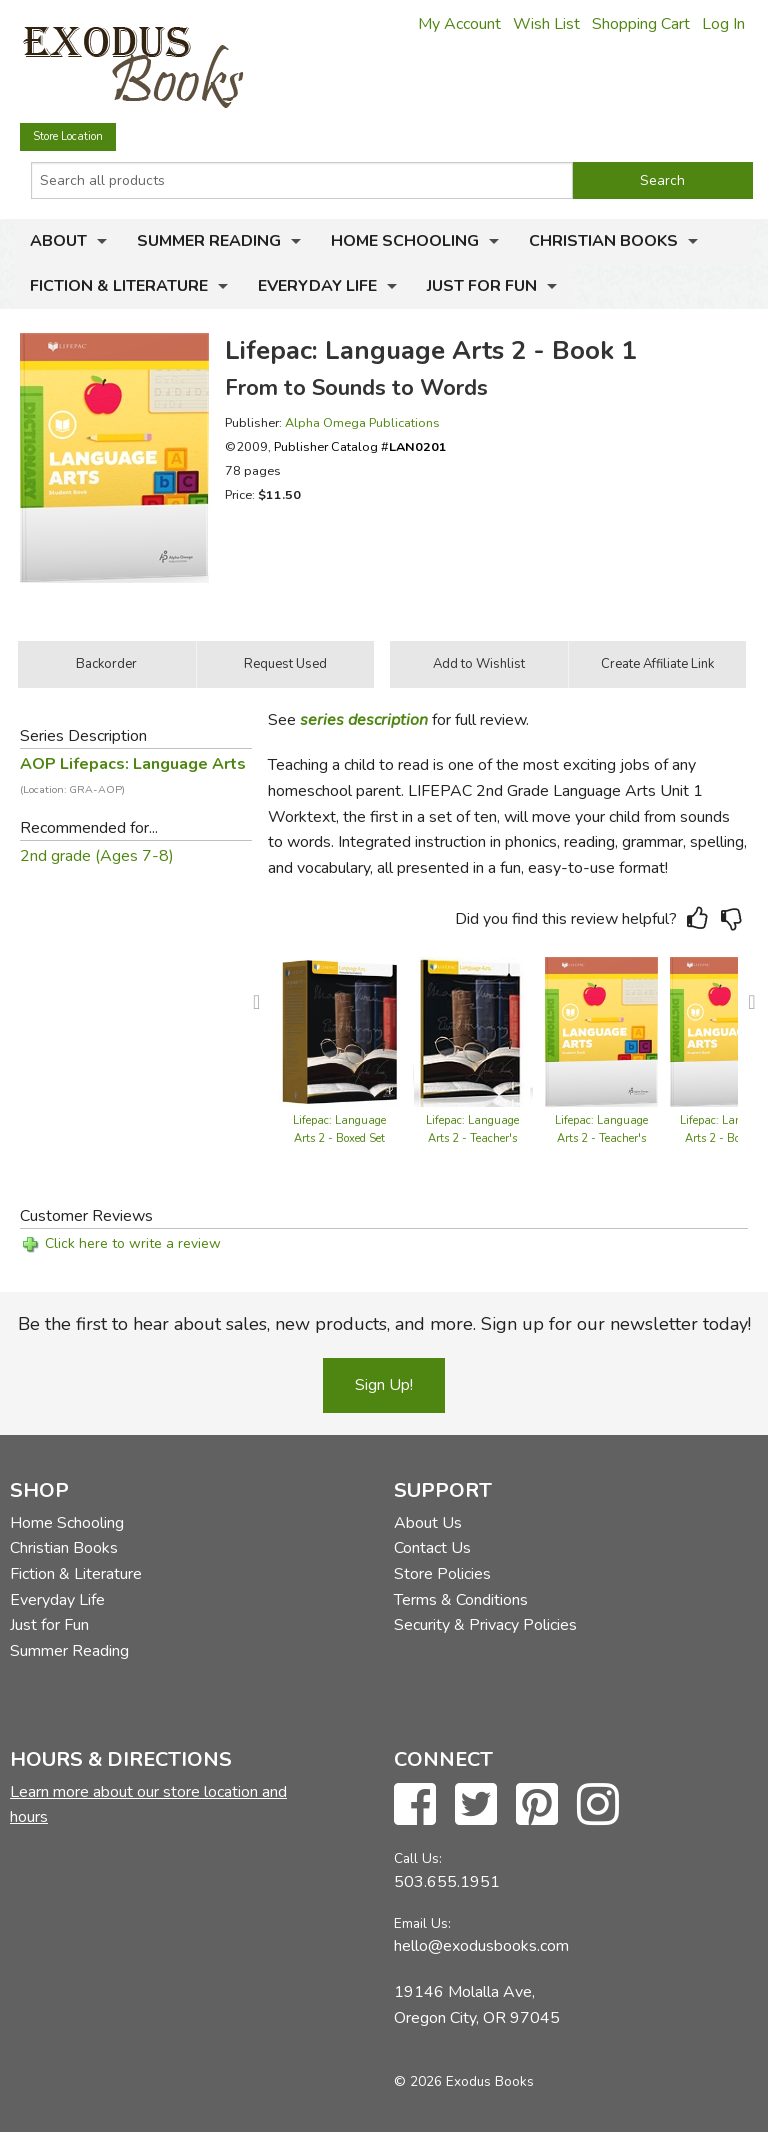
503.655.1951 (447, 1882)
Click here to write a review (133, 1243)
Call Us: (418, 1858)
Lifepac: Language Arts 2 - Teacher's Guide (601, 1138)
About (58, 241)
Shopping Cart (641, 24)
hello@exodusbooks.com (481, 1946)
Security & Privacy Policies (485, 1625)
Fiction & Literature (119, 286)
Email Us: (422, 1923)
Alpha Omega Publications (362, 422)
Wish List (546, 24)
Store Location (68, 136)
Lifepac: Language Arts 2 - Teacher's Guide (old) (472, 1138)
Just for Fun (482, 286)
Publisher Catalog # (360, 446)
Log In (723, 24)
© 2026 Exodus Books (464, 2081)
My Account (459, 24)
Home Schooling (405, 241)
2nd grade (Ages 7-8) (97, 856)
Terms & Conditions (461, 1600)
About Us (428, 1523)
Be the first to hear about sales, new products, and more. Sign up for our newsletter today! (384, 1324)
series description (364, 720)
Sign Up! (384, 1385)
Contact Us (432, 1548)
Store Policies (442, 1574)
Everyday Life (317, 286)
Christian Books (603, 241)
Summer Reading (209, 241)
